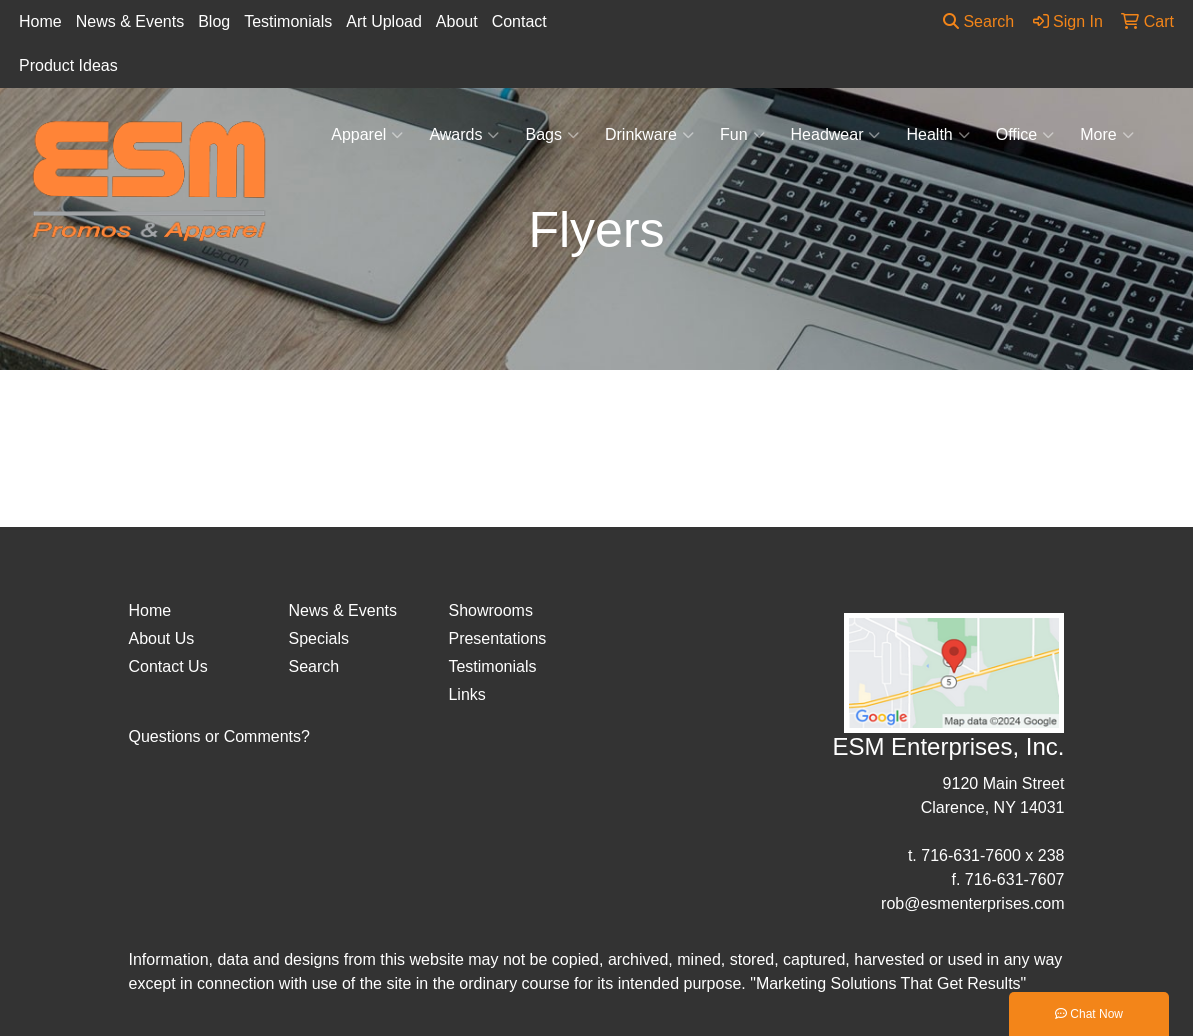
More (1106, 135)
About (457, 21)
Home (40, 21)
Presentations (497, 638)
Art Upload (384, 21)
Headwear (836, 135)
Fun (742, 135)
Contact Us (168, 666)
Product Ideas (68, 65)
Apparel (367, 135)
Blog (214, 21)
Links (466, 694)
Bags (551, 135)
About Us (162, 638)
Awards (464, 135)
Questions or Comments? (219, 736)
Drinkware (649, 135)
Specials (318, 638)
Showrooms (490, 610)
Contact (519, 21)
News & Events (130, 21)
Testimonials (288, 21)
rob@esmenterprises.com (972, 903)
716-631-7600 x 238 (992, 855)
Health (937, 135)
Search (978, 21)
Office (1025, 135)
